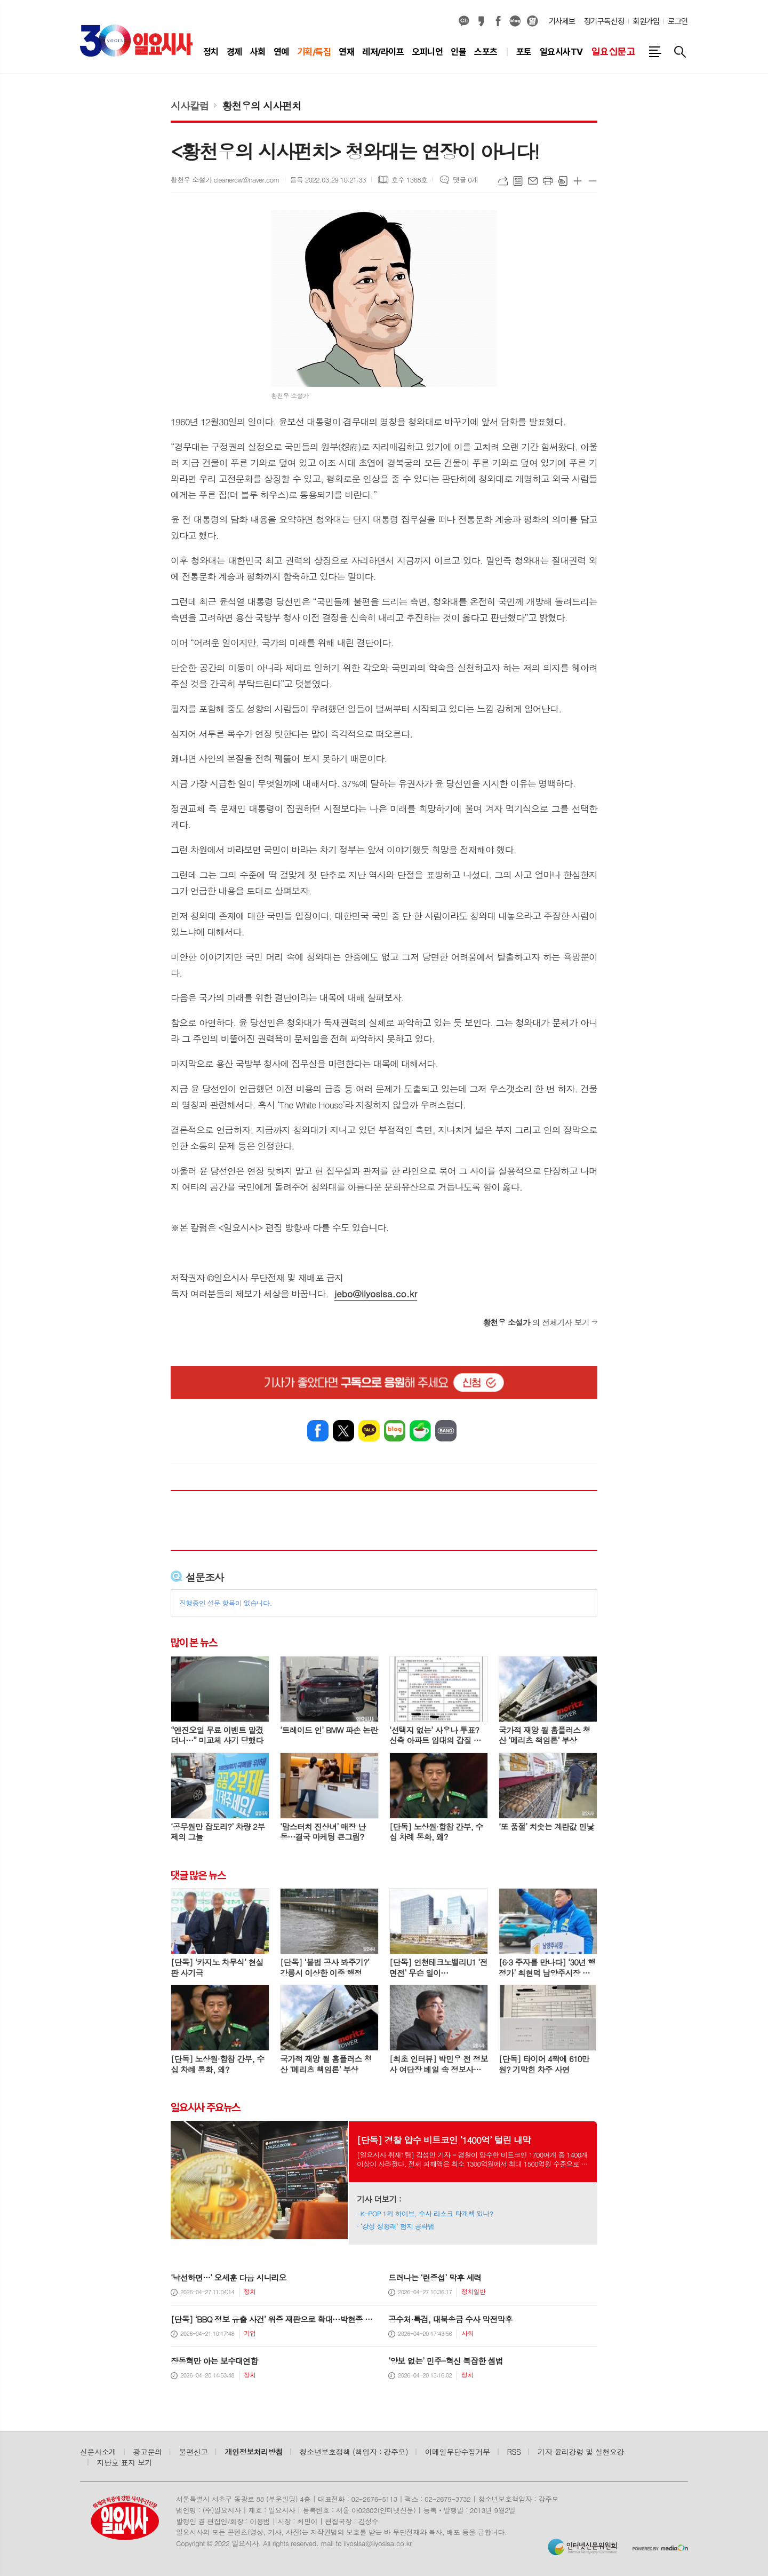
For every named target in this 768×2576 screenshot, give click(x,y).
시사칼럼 (190, 105)
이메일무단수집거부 (457, 2451)
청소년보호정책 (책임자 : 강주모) (354, 2451)
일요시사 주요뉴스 (205, 2107)
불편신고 (193, 2451)
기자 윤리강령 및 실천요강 (581, 2451)
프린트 (548, 181)
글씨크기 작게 (592, 181)
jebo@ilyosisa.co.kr (375, 1293)
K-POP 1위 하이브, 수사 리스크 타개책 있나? (427, 2213)
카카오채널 (464, 21)
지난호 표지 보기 (125, 2462)
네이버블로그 (515, 21)
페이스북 (498, 21)
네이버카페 (420, 1430)
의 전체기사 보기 (536, 1322)
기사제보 (562, 21)
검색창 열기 (680, 51)
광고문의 (147, 2451)
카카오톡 (369, 1430)
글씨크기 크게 (577, 181)
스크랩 (562, 181)
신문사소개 (98, 2451)
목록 (518, 181)
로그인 (678, 21)
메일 (533, 181)
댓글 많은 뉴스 (198, 1874)
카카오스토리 (481, 21)
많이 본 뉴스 (194, 1642)
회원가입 (646, 21)
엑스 (343, 1430)
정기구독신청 (604, 21)
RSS (514, 2451)
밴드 (446, 1430)
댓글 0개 (465, 180)
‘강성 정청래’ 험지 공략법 (398, 2226)
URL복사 (503, 181)
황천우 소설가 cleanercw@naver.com (225, 180)
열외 (532, 21)
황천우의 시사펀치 (261, 105)
